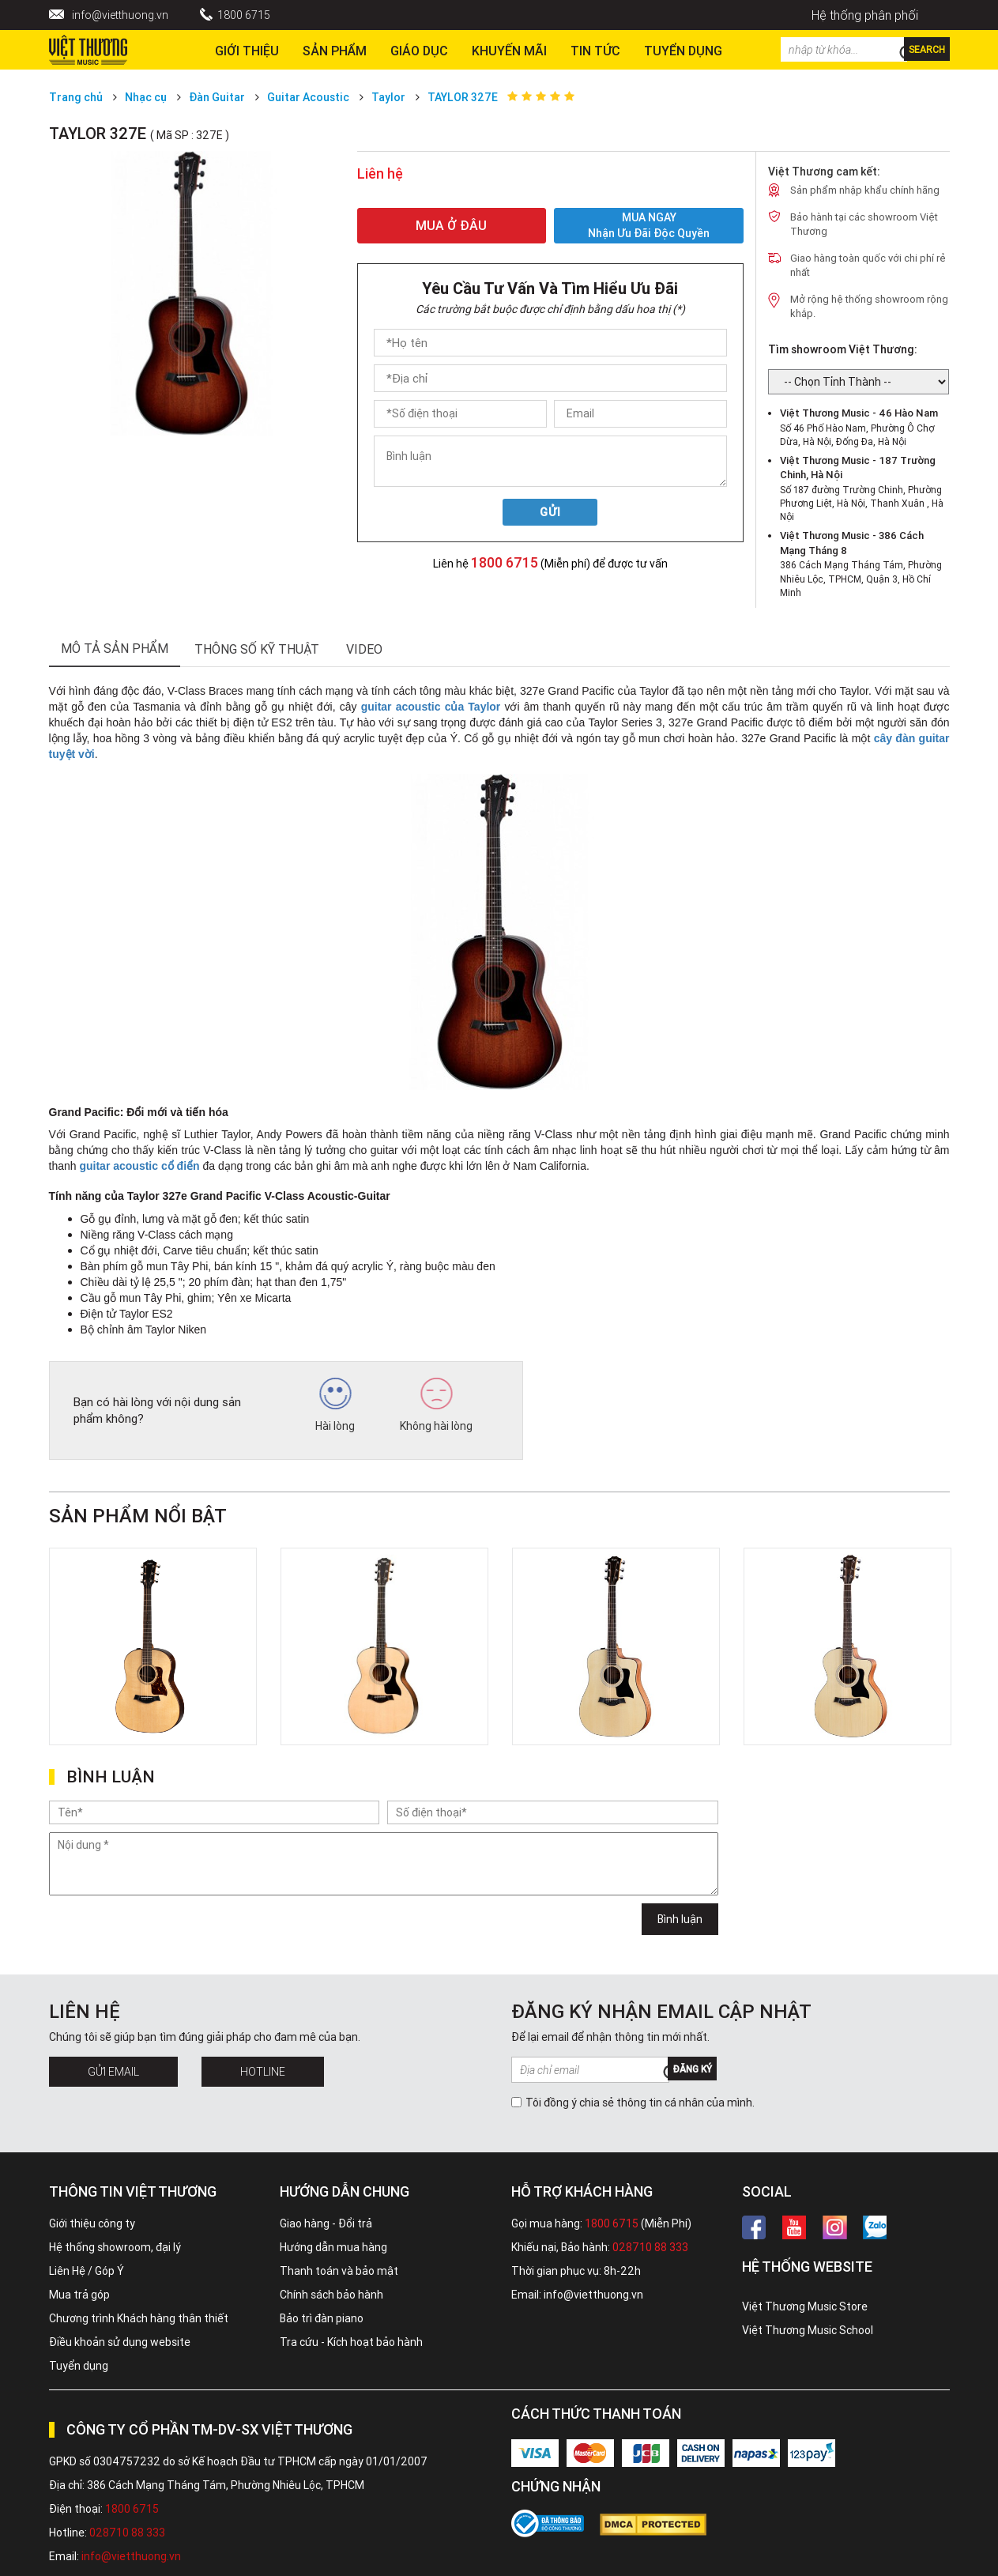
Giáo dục (419, 50)
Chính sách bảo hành (331, 2294)
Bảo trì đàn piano (321, 2318)
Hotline (262, 2072)
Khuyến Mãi (509, 50)
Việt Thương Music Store (805, 2306)
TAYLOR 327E (462, 97)
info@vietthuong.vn (120, 15)
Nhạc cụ (146, 97)
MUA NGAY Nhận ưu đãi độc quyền (649, 226)
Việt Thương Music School (807, 2330)
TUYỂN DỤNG (683, 50)
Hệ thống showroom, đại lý (115, 2247)
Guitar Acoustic (308, 97)
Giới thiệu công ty (92, 2223)
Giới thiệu (247, 50)
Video (364, 649)
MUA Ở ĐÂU (451, 225)
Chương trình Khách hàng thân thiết (138, 2318)
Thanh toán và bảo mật (339, 2271)
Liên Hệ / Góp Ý (86, 2271)
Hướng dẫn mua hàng (333, 2247)
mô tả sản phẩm (114, 648)
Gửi (550, 512)
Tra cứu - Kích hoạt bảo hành (351, 2342)
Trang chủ (76, 97)
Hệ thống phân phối (865, 15)
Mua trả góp (79, 2294)
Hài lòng (335, 1405)
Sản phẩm (335, 50)
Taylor (388, 97)
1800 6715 (243, 15)
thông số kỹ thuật (256, 649)
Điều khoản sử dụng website (119, 2342)
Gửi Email (113, 2072)
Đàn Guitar (217, 97)
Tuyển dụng (78, 2366)
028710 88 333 (650, 2247)
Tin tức (595, 50)
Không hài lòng (436, 1405)
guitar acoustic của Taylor (431, 706)
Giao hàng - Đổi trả (326, 2223)
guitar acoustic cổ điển (139, 1166)
